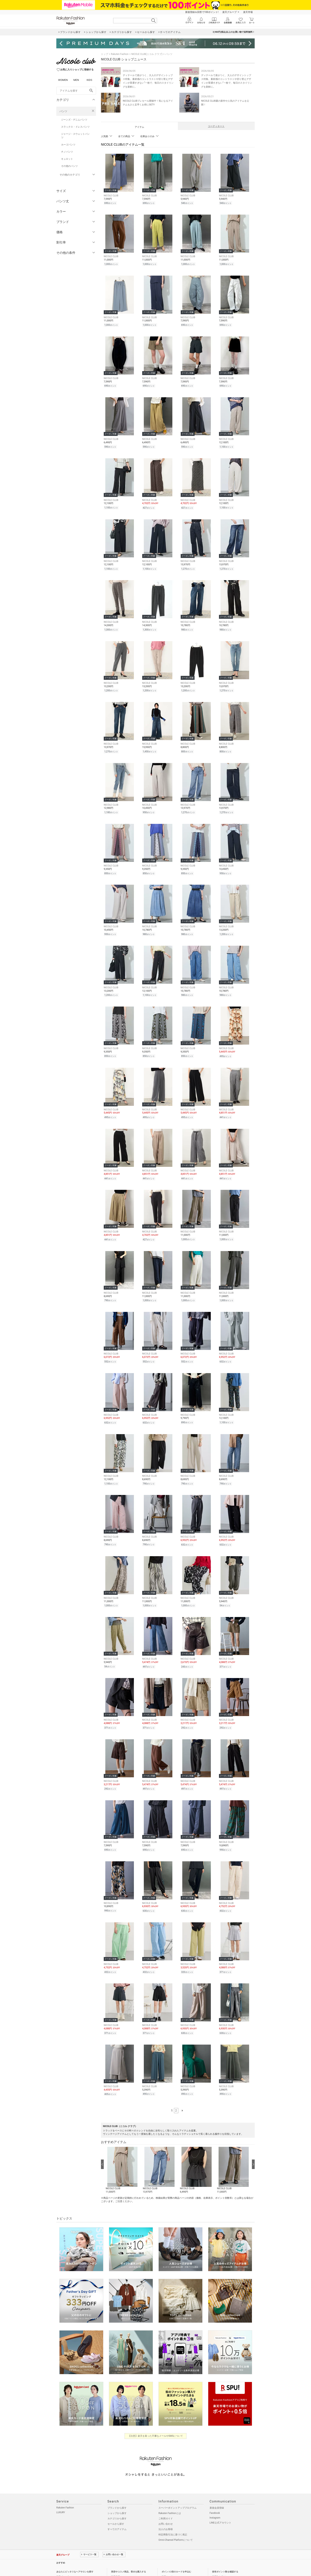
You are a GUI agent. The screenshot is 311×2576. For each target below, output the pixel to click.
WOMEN (63, 79)
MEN (76, 79)
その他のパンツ (69, 166)
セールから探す (116, 2504)
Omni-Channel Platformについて (175, 2521)
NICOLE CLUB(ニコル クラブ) (146, 54)
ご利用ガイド (165, 2499)
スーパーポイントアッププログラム (177, 2488)
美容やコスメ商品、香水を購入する (128, 2552)
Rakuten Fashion (120, 54)
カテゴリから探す (117, 2499)
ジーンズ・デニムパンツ (74, 119)
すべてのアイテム (117, 2510)
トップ (104, 54)
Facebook (215, 2494)
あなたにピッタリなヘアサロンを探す (74, 2552)
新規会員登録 (217, 2488)
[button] (122, 2151)
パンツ (63, 111)
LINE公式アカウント (220, 2503)
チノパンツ (67, 151)
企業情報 (60, 2566)
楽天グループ (229, 12)
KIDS (89, 79)
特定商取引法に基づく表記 (172, 2515)
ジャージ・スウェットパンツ (75, 136)
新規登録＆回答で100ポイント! (201, 12)
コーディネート (216, 126)
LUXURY (60, 2493)
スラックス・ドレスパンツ (75, 126)
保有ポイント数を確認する (225, 2552)
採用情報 (112, 2566)
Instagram (215, 2498)
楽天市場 (248, 12)
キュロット (67, 159)
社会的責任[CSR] (96, 2566)
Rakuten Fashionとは (169, 2494)
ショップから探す (117, 2494)
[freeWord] (76, 91)
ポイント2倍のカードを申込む (176, 2552)
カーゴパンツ (68, 144)
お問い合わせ (165, 2504)
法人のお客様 (165, 2510)
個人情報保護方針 (76, 2566)
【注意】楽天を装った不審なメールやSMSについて (155, 2417)
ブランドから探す (117, 2488)
